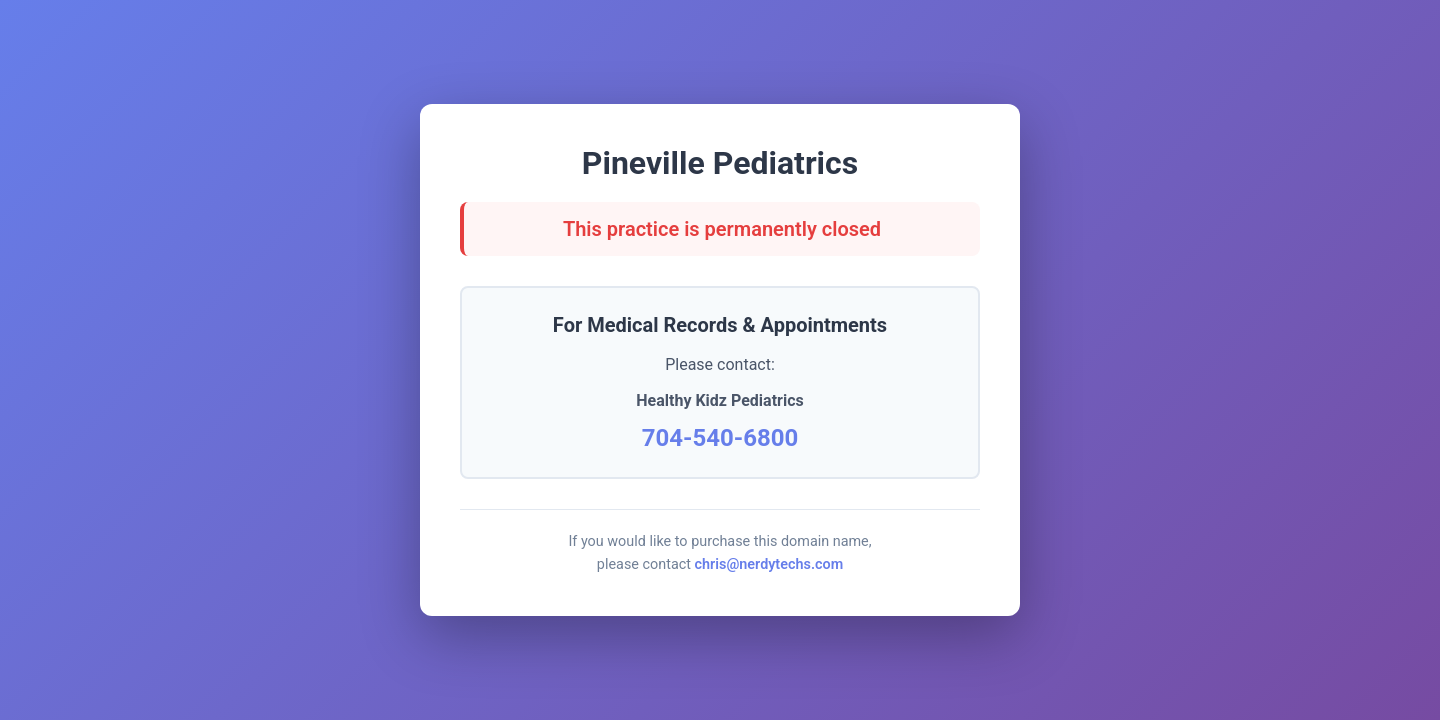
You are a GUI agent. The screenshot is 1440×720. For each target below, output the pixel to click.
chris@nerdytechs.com (769, 564)
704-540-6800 (720, 438)
